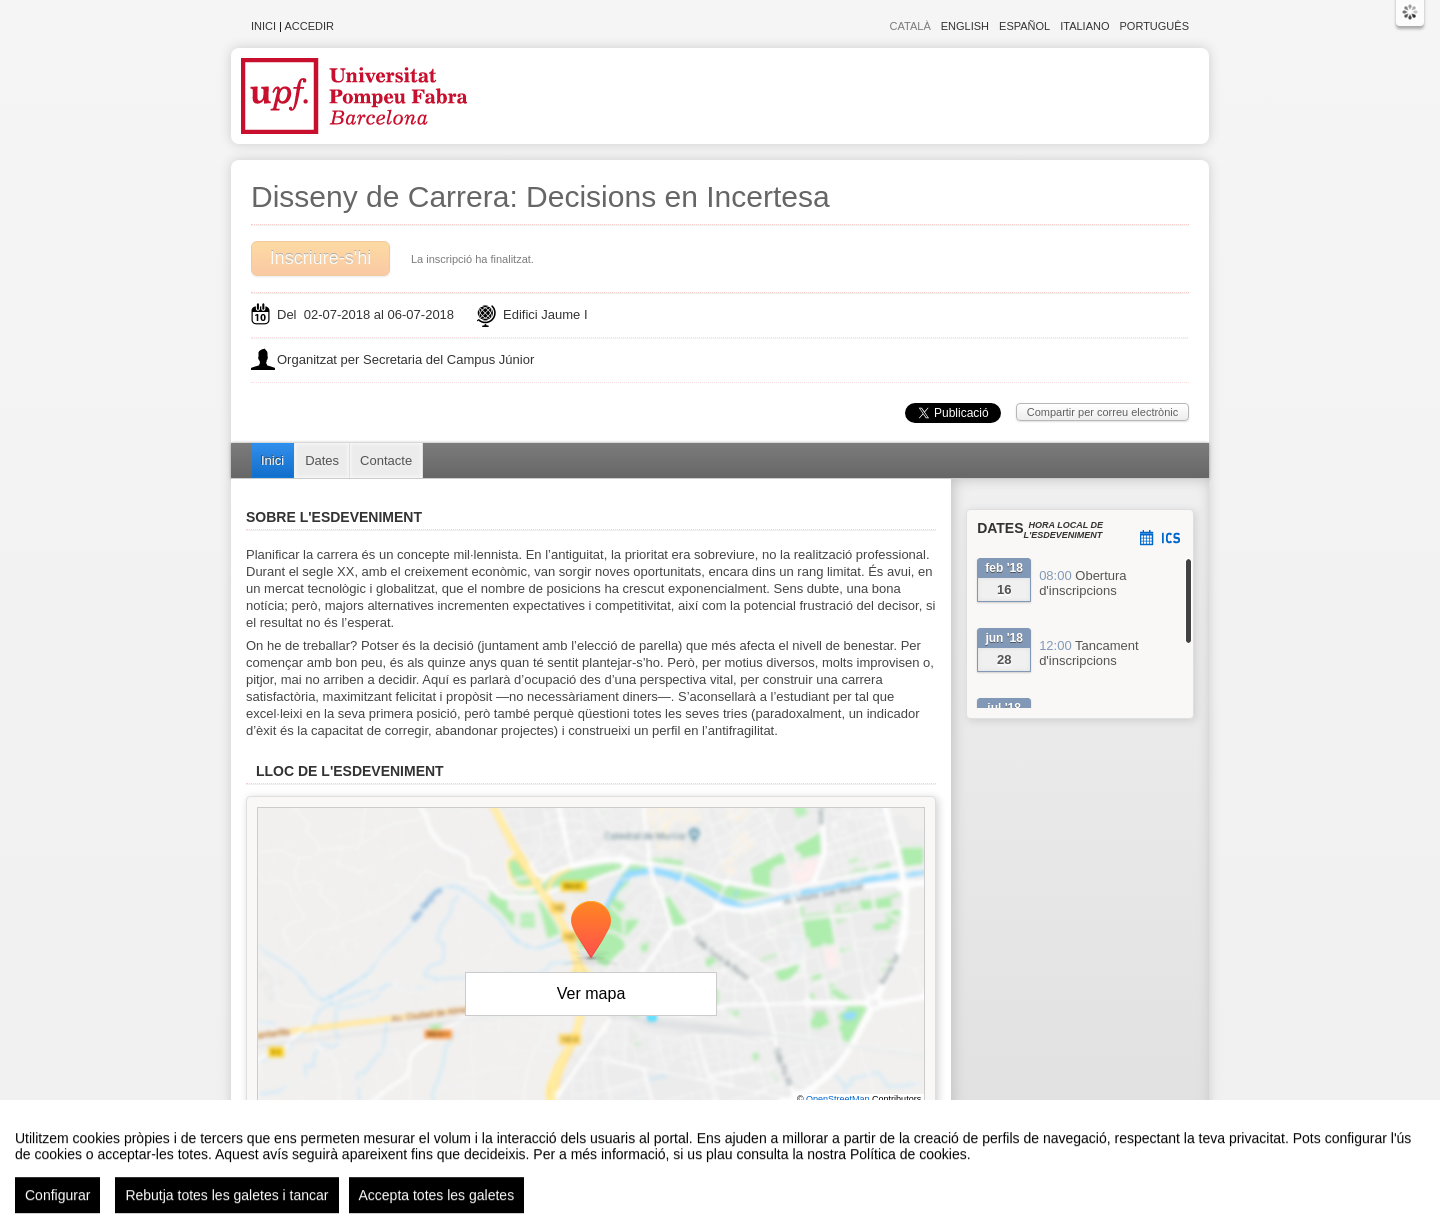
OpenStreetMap (838, 1099)
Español (1024, 26)
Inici (263, 26)
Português (1154, 26)
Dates (322, 460)
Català (910, 26)
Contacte (386, 460)
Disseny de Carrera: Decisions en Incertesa (540, 196)
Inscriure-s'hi (320, 258)
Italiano (1084, 26)
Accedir (309, 26)
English (965, 26)
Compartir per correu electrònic (1103, 412)
